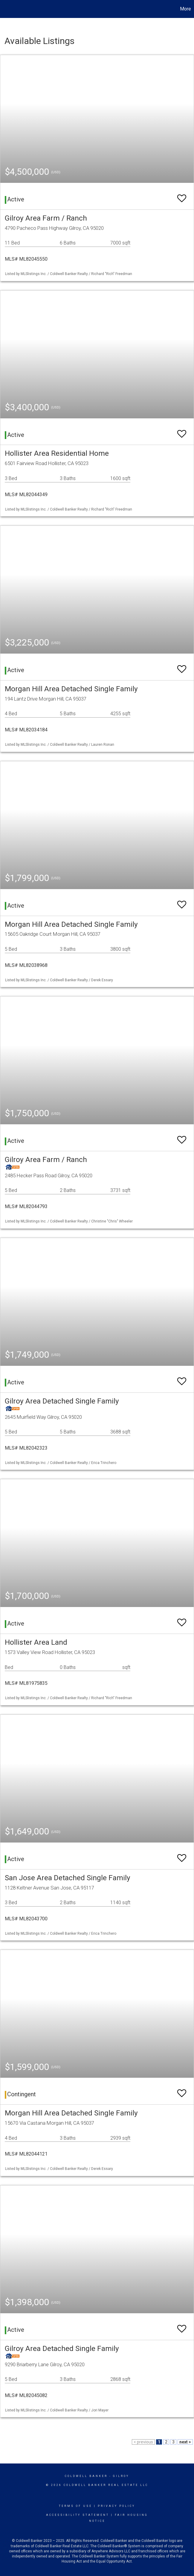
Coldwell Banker (86, 2476)
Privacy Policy (116, 2505)
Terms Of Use (75, 2505)
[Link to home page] (7, 9)
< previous (143, 2442)
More (185, 9)
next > (185, 2442)
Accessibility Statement (77, 2514)
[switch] (181, 195)
